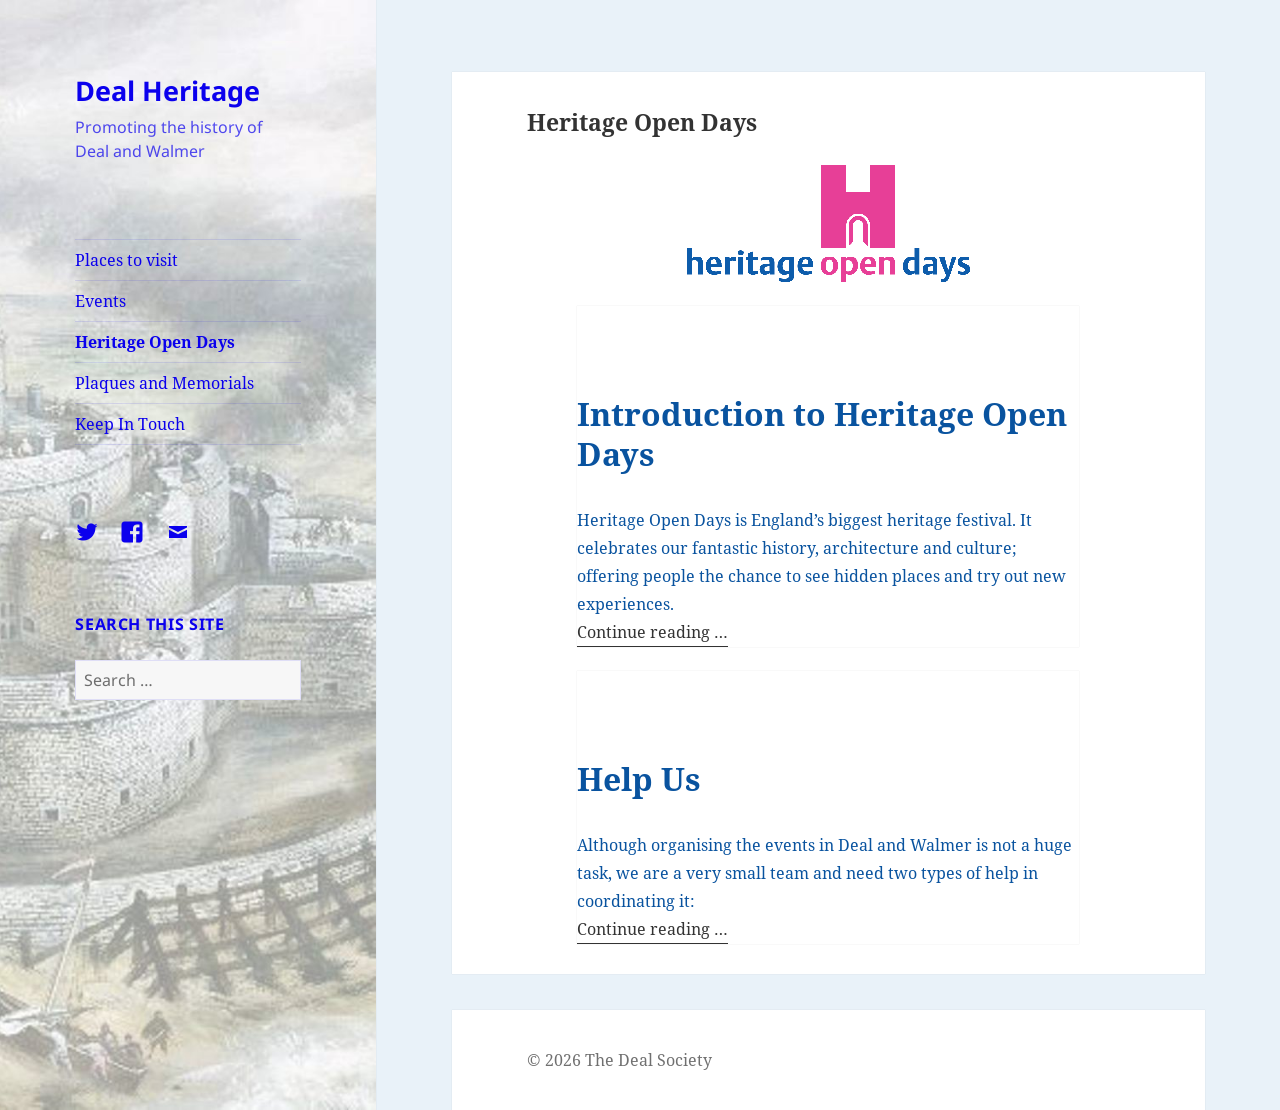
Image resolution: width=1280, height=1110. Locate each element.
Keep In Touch (130, 424)
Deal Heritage (167, 90)
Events (100, 301)
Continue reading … (652, 632)
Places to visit (126, 260)
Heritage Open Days (155, 342)
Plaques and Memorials (164, 383)
